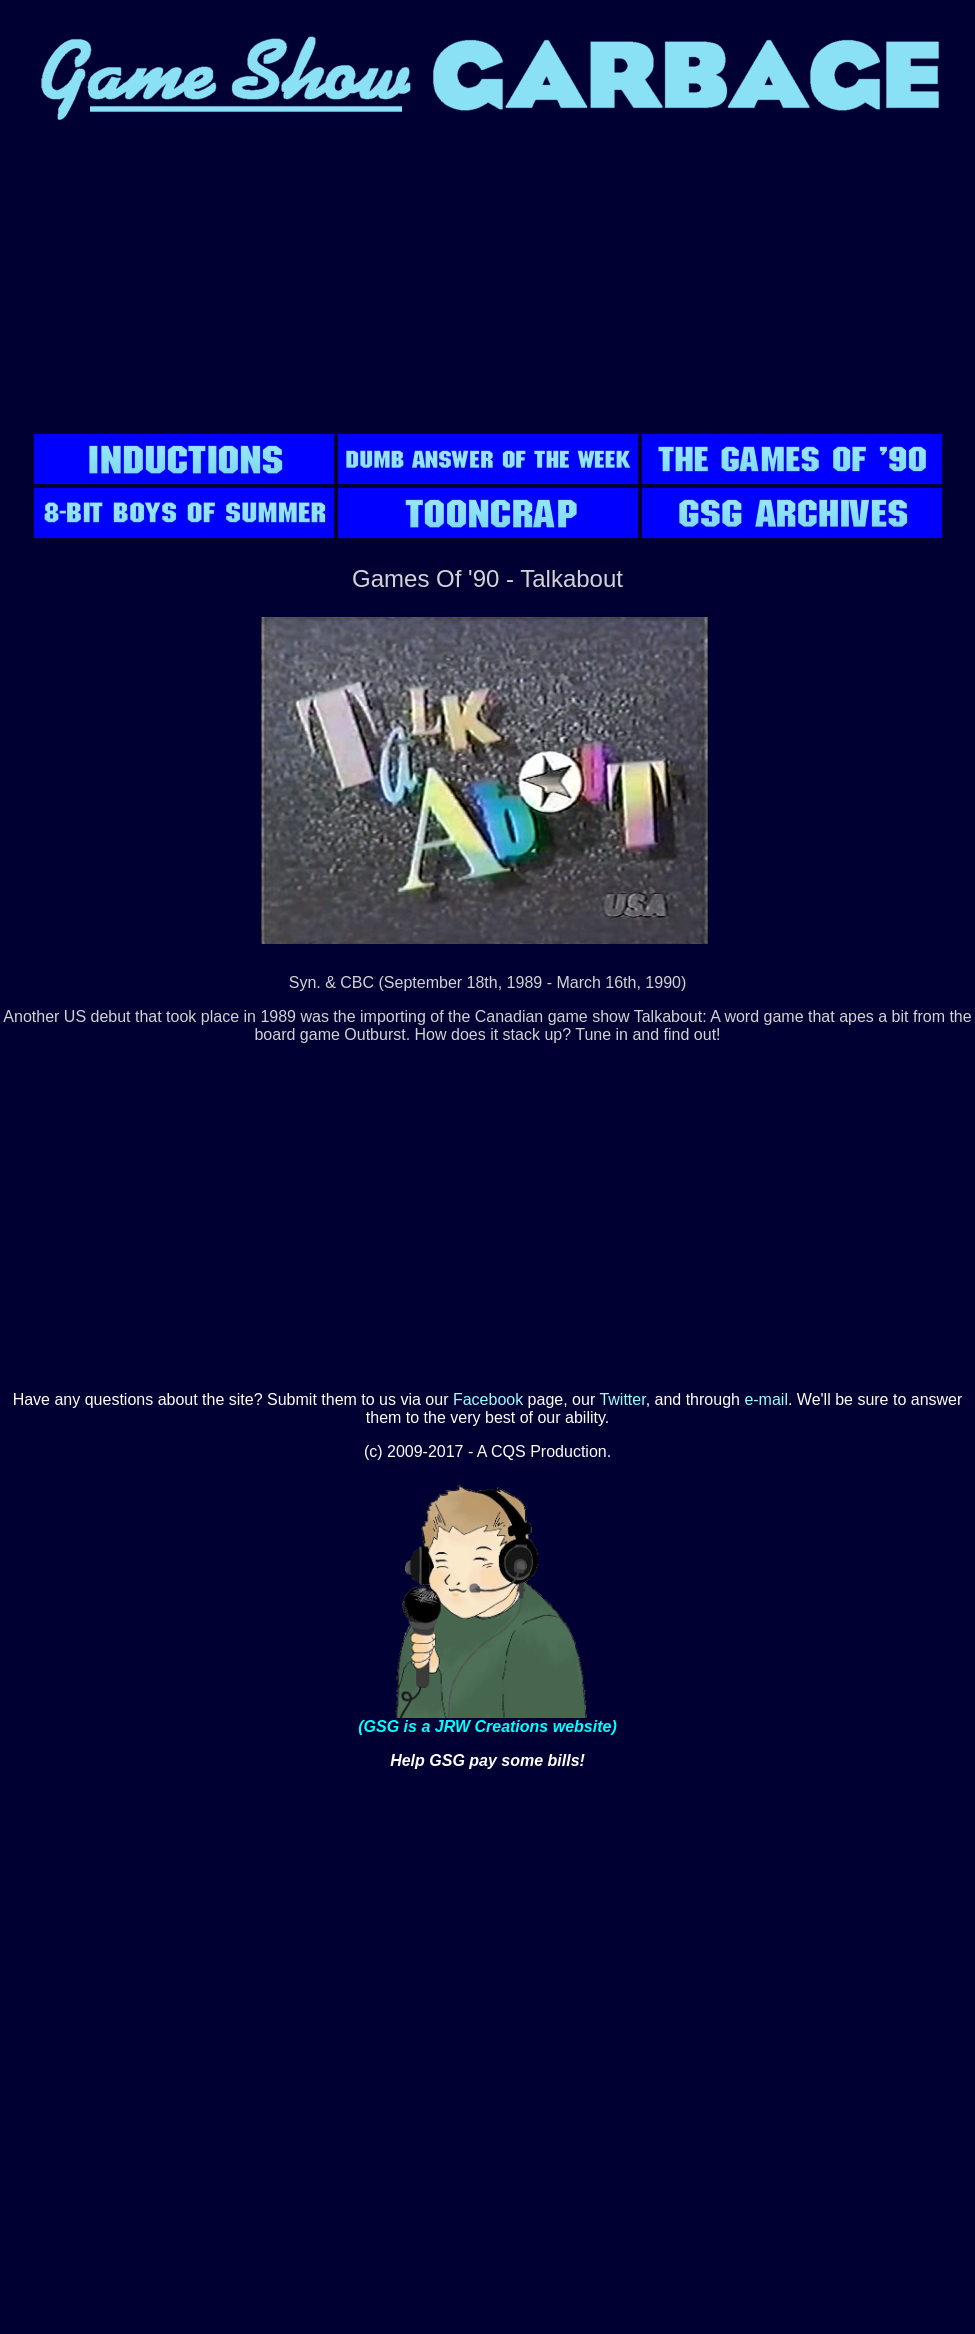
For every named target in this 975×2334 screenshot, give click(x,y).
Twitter (622, 1399)
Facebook (488, 1399)
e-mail (766, 1399)
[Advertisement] (488, 290)
